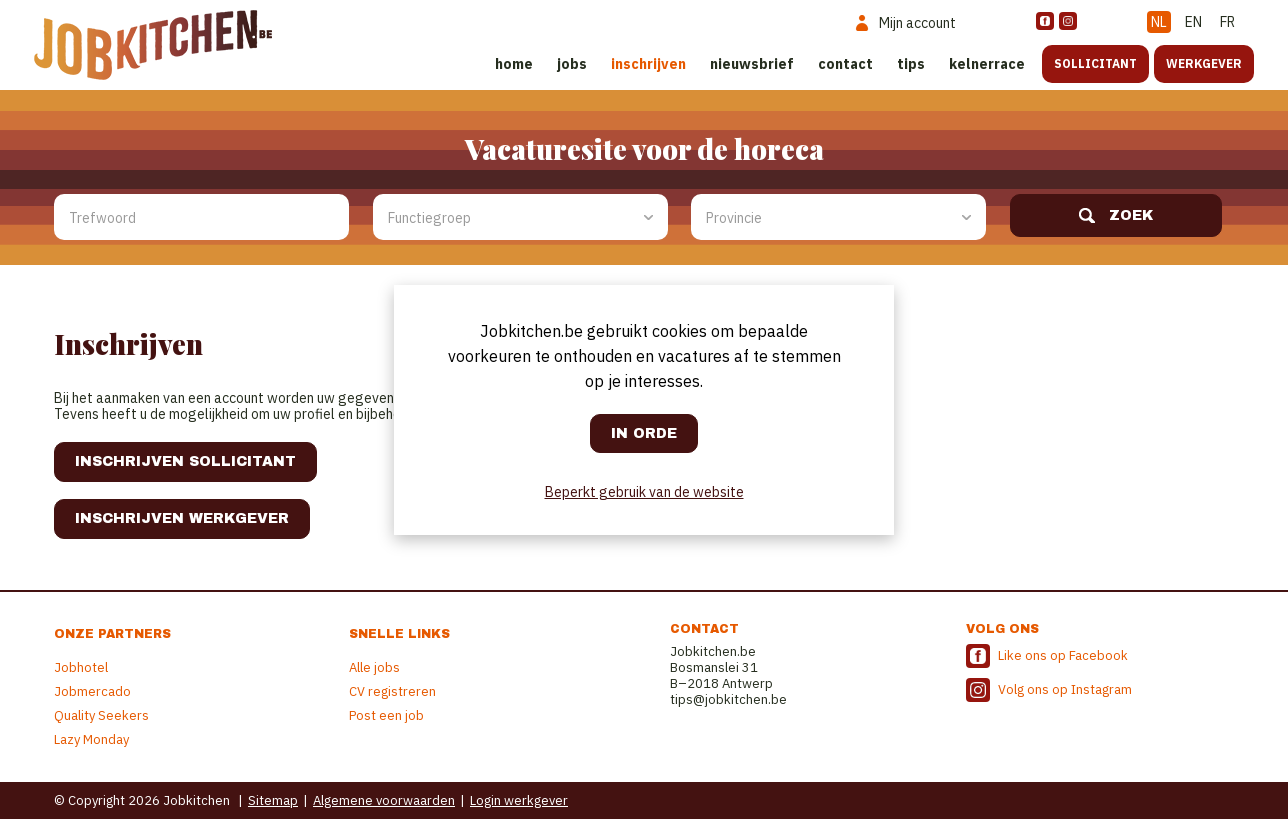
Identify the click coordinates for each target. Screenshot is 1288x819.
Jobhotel (81, 667)
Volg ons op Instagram (1065, 689)
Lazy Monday (91, 739)
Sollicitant (1095, 63)
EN (1193, 22)
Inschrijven (648, 64)
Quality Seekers (101, 715)
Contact (845, 64)
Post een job (386, 715)
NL (1159, 22)
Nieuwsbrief (752, 64)
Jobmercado (92, 691)
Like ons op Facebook (1063, 655)
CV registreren (392, 691)
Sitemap (273, 800)
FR (1227, 22)
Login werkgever (519, 800)
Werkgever (1204, 63)
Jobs (572, 64)
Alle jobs (374, 667)
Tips (911, 64)
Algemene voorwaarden (384, 800)
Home (514, 64)
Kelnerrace (987, 64)
